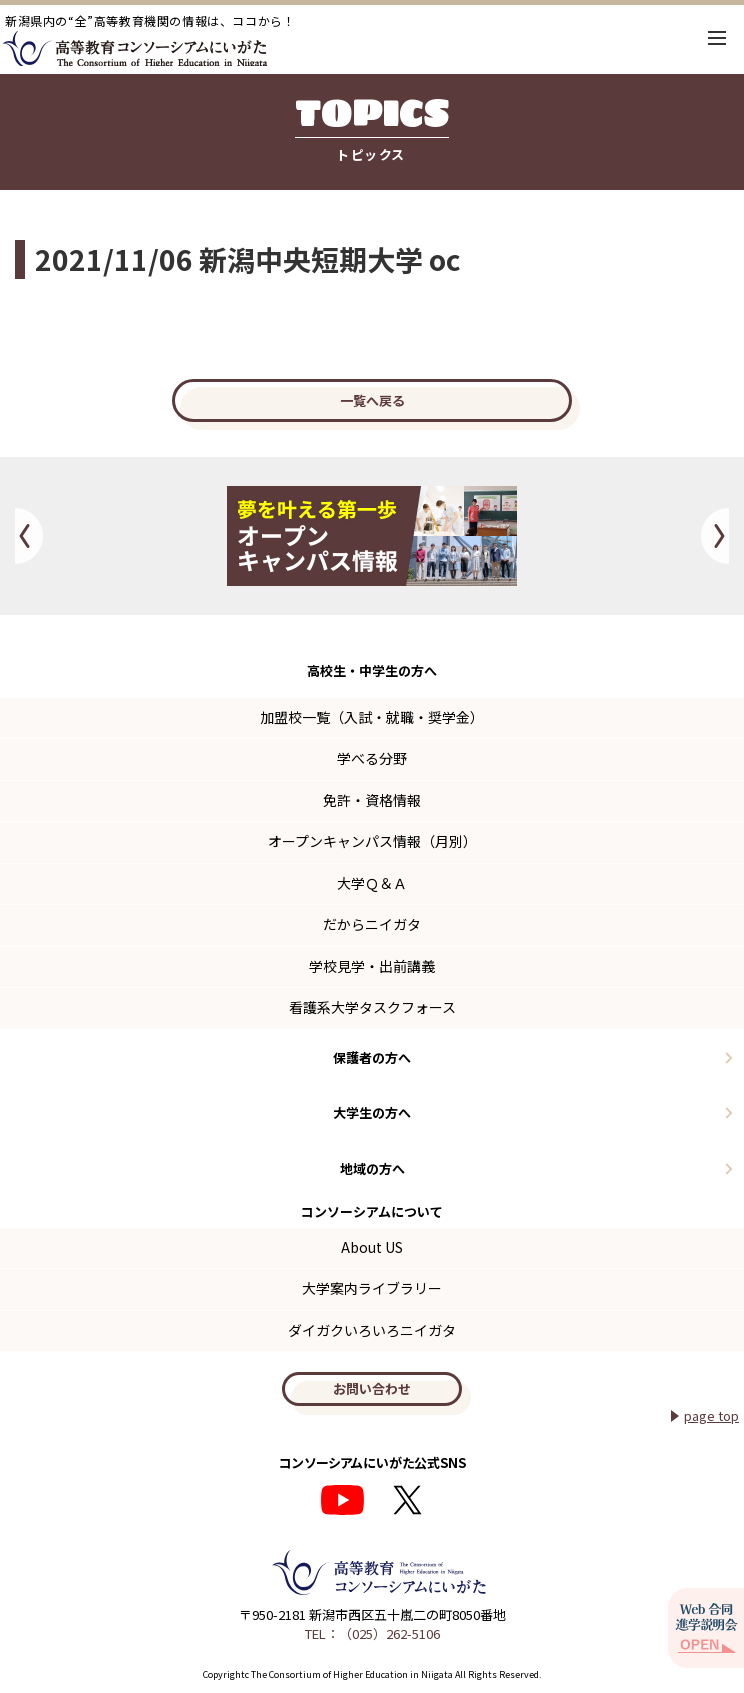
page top (711, 1415)
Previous (29, 536)
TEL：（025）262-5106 (372, 1633)
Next (715, 536)
